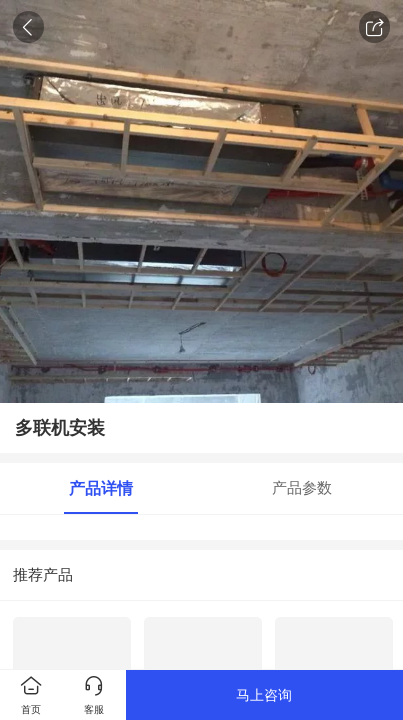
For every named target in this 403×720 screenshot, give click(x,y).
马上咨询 (264, 695)
